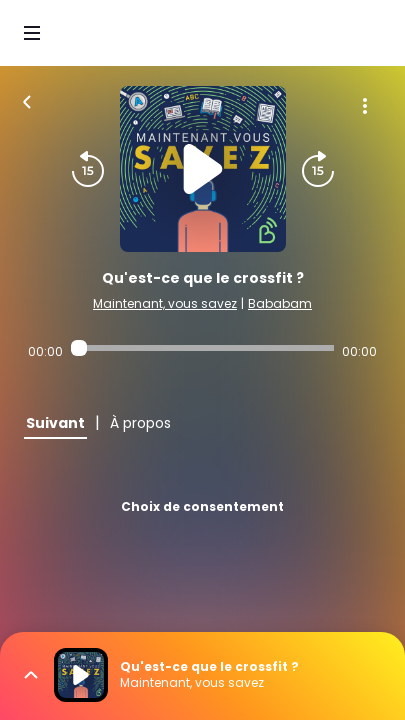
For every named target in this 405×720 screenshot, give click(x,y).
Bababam (280, 303)
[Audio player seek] (202, 348)
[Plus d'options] (365, 106)
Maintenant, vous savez (165, 303)
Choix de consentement (202, 506)
